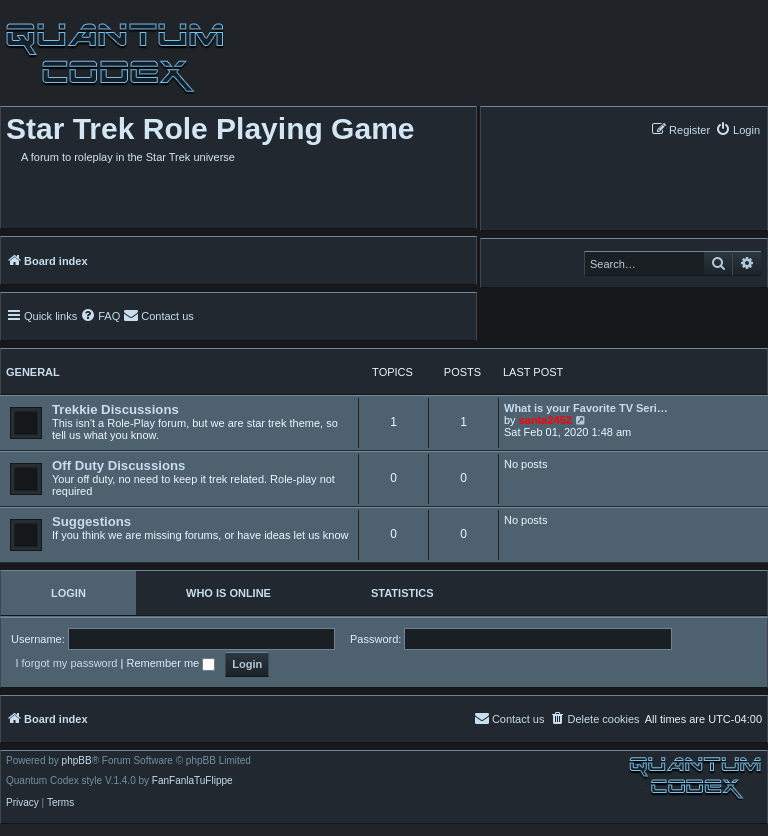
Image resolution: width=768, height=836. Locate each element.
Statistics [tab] (402, 593)
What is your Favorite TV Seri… (586, 408)
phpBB (77, 761)
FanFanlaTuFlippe (192, 781)
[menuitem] (737, 129)
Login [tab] (68, 593)
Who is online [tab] (228, 593)
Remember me (170, 663)
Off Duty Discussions (118, 465)
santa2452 (545, 420)
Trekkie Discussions (115, 409)
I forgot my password (66, 663)
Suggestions (91, 521)
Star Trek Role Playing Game (210, 128)
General (33, 372)
